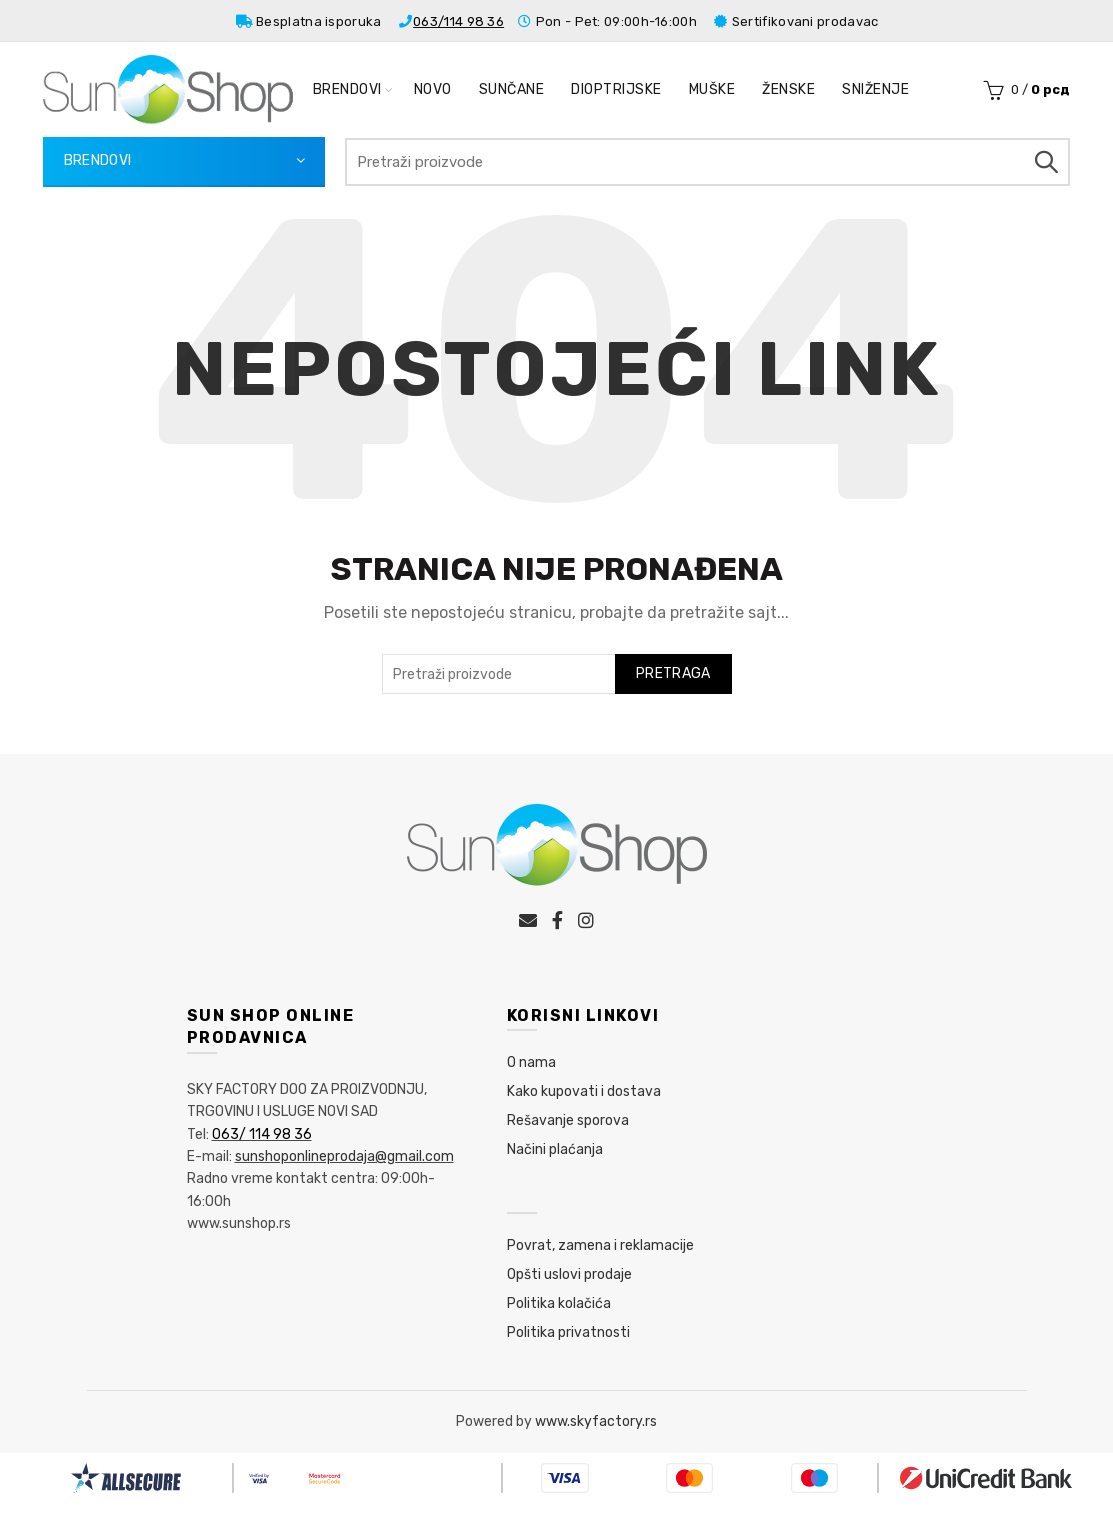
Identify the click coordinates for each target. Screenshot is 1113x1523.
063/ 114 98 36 (262, 1134)
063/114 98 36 (458, 21)
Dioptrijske (616, 89)
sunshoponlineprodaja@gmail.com (344, 1156)
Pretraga (1045, 162)
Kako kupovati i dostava (584, 1091)
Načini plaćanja (555, 1149)
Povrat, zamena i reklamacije (600, 1245)
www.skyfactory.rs (596, 1421)
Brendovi (347, 89)
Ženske (788, 89)
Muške (712, 89)
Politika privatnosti (568, 1332)
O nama (531, 1062)
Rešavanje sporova (568, 1120)
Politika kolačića (559, 1303)
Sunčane (512, 89)
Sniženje (875, 89)
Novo (433, 89)
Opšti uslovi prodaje (569, 1274)
